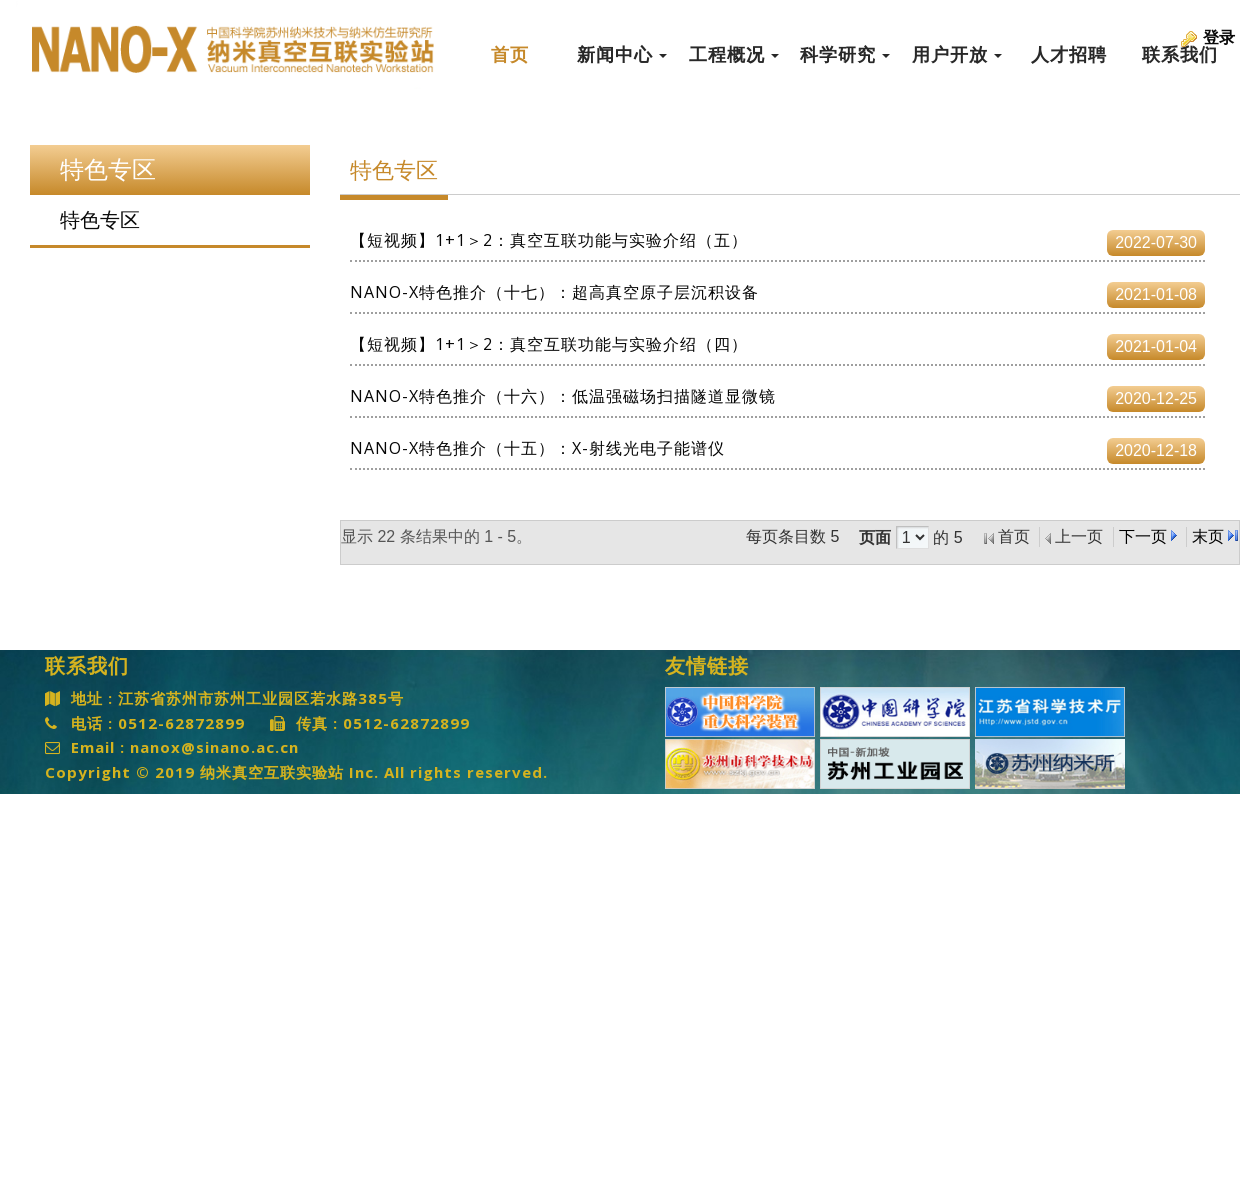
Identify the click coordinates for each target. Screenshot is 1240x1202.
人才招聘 (1069, 55)
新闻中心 (622, 55)
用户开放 (957, 55)
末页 (1208, 536)
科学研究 (845, 55)
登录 (1219, 37)
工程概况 (734, 55)
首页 (510, 55)
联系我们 (1180, 55)
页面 (875, 538)
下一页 (1143, 536)
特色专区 (100, 220)
